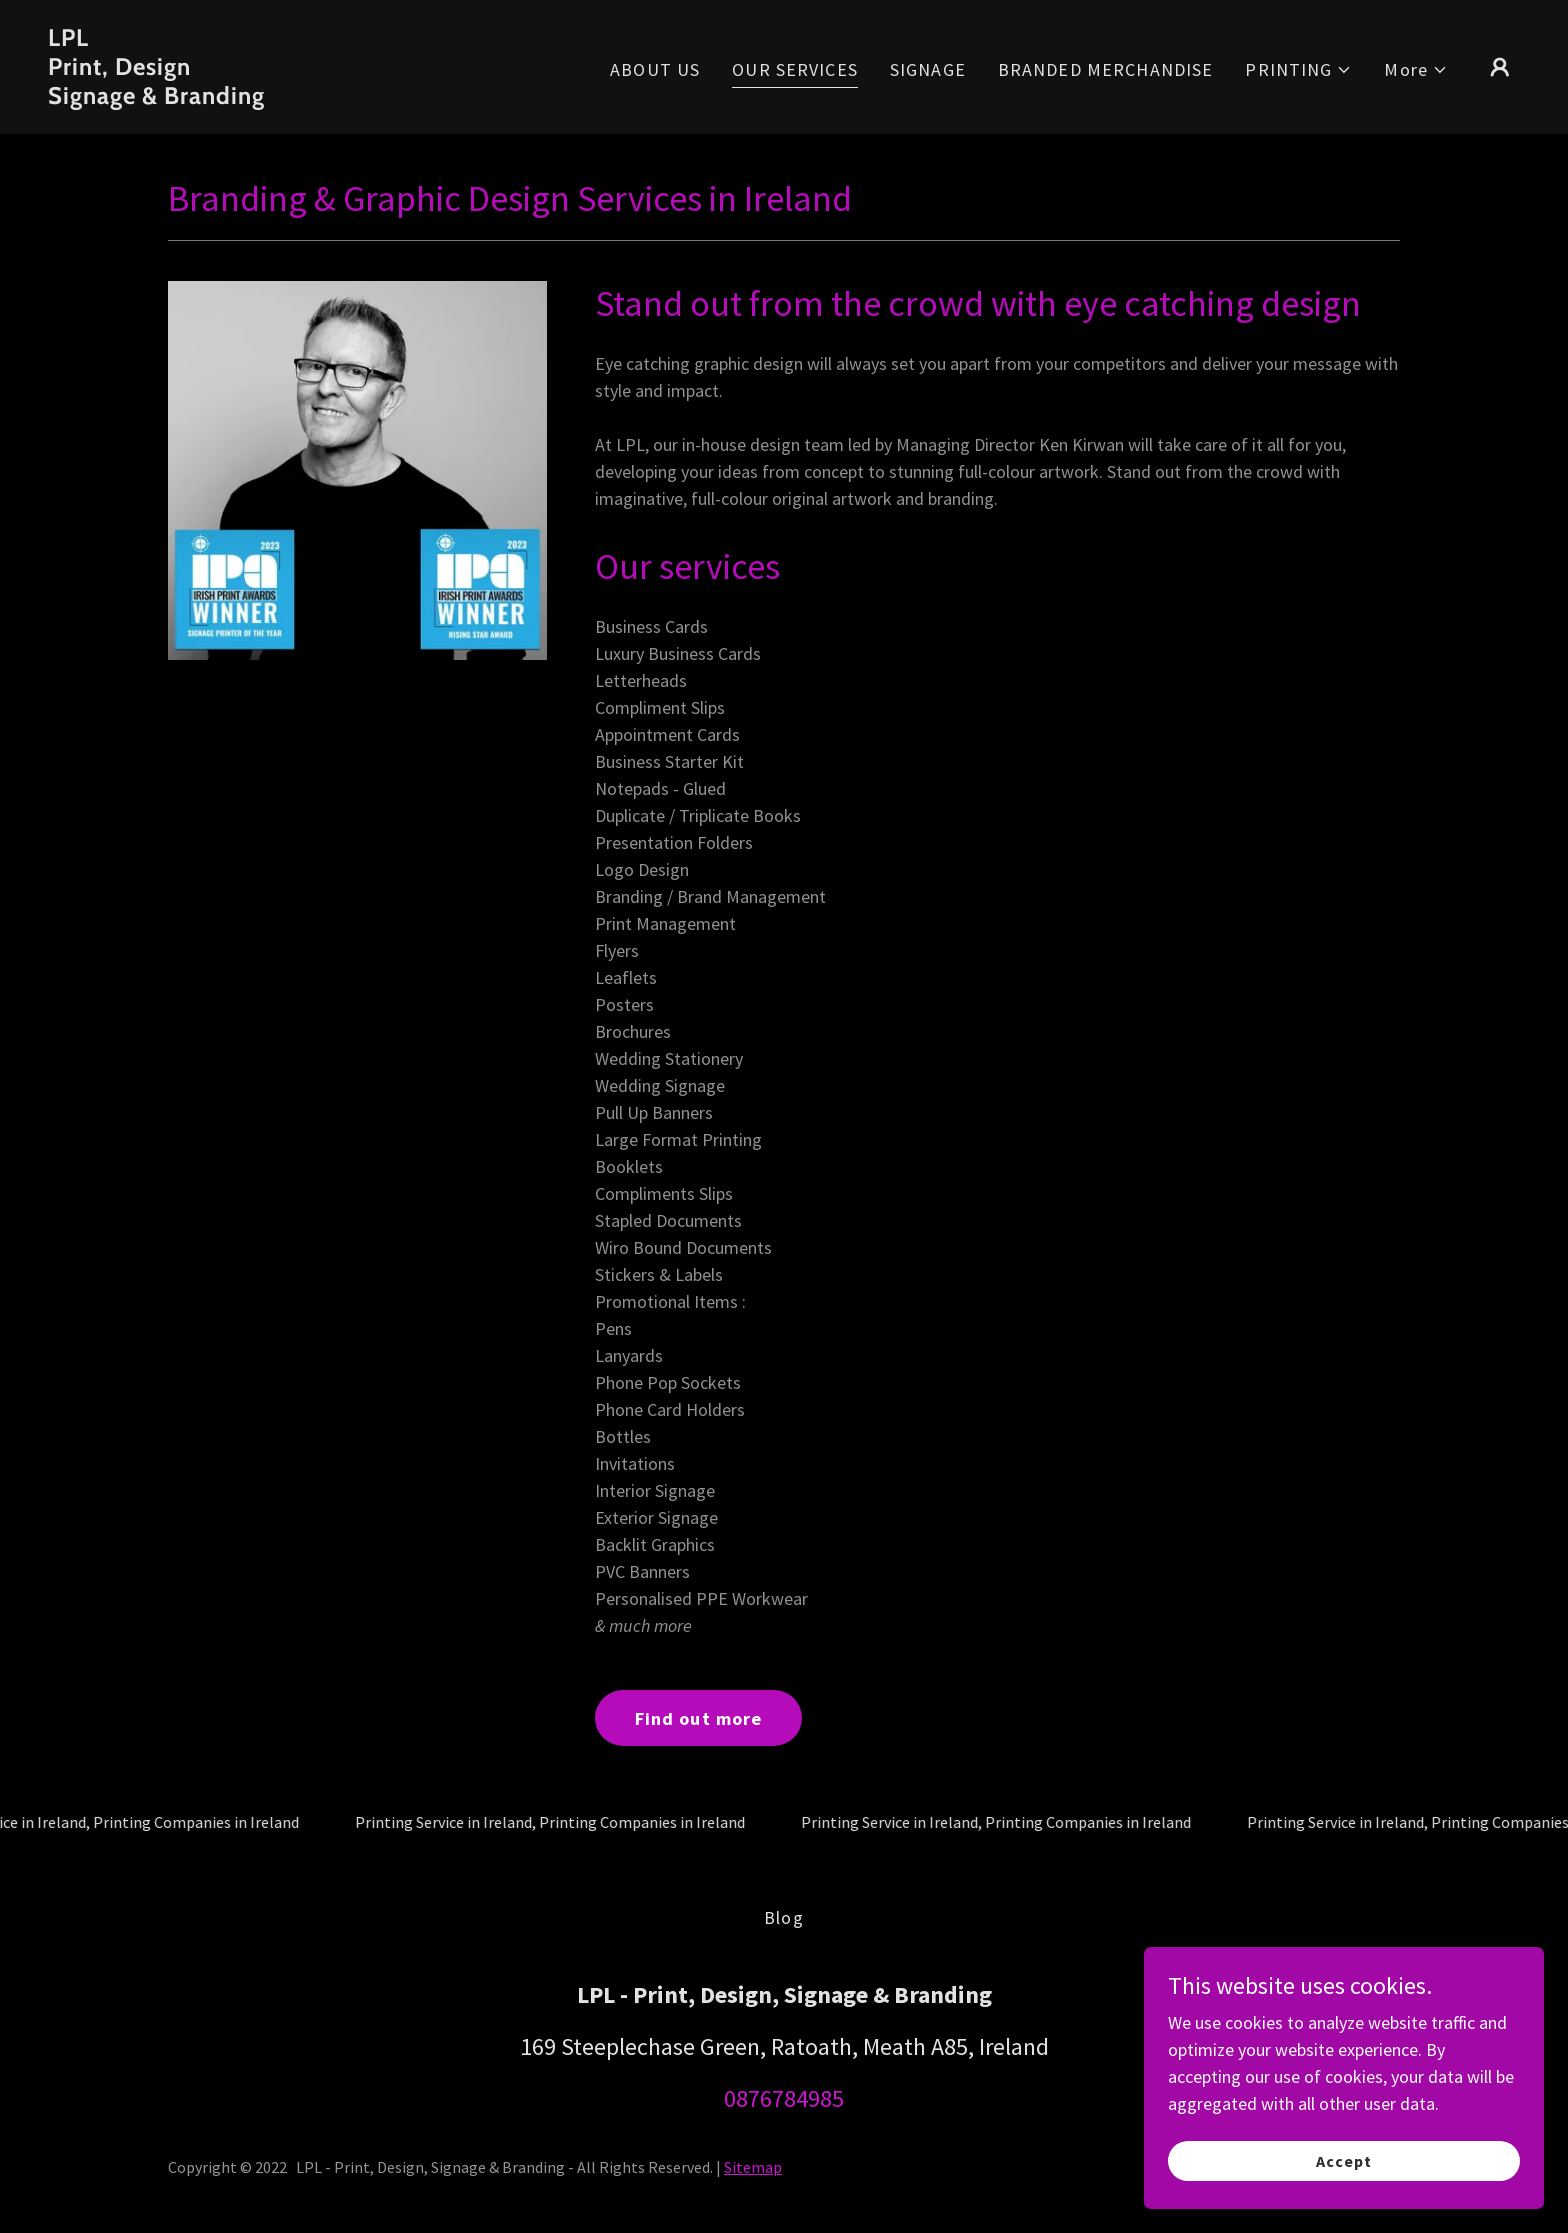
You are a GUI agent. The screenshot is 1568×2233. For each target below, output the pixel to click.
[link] (254, 97)
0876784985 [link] (784, 2098)
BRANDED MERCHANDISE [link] (1106, 69)
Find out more (699, 1718)
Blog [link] (784, 1917)
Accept (1344, 2161)
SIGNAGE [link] (928, 69)
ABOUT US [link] (655, 69)
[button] (1298, 69)
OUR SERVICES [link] (795, 69)
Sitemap (753, 2167)
